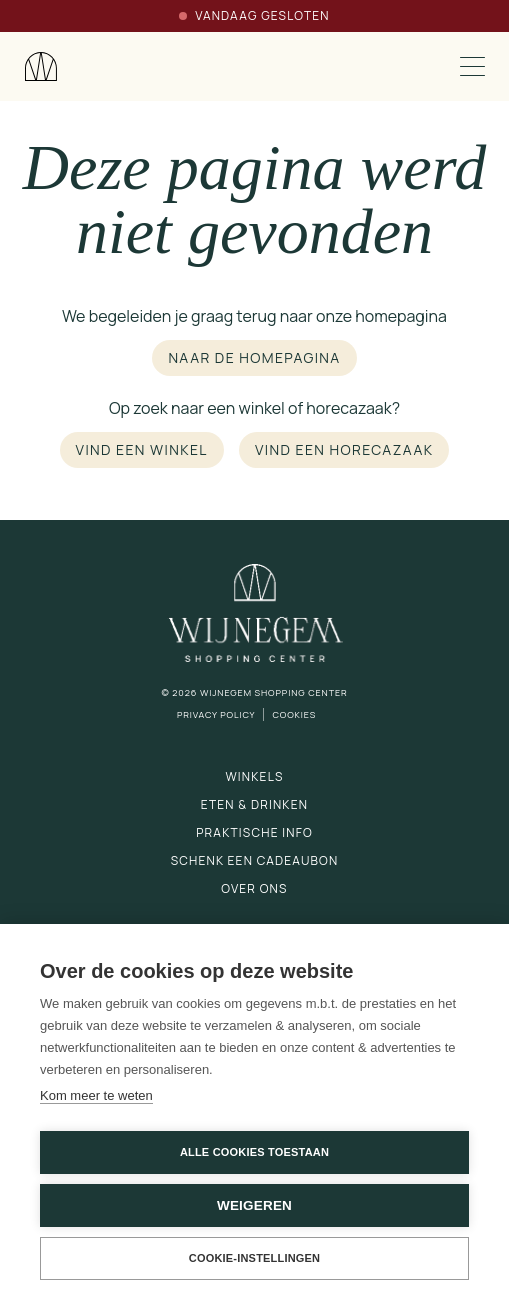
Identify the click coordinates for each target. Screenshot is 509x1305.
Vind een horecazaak (344, 449)
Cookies (294, 714)
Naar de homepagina (254, 357)
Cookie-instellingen (255, 1258)
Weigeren (254, 1205)
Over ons (254, 888)
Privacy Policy (216, 714)
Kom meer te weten (96, 1095)
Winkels (254, 776)
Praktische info (254, 832)
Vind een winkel (142, 449)
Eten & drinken (254, 804)
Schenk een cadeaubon (255, 860)
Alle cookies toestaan (254, 1152)
